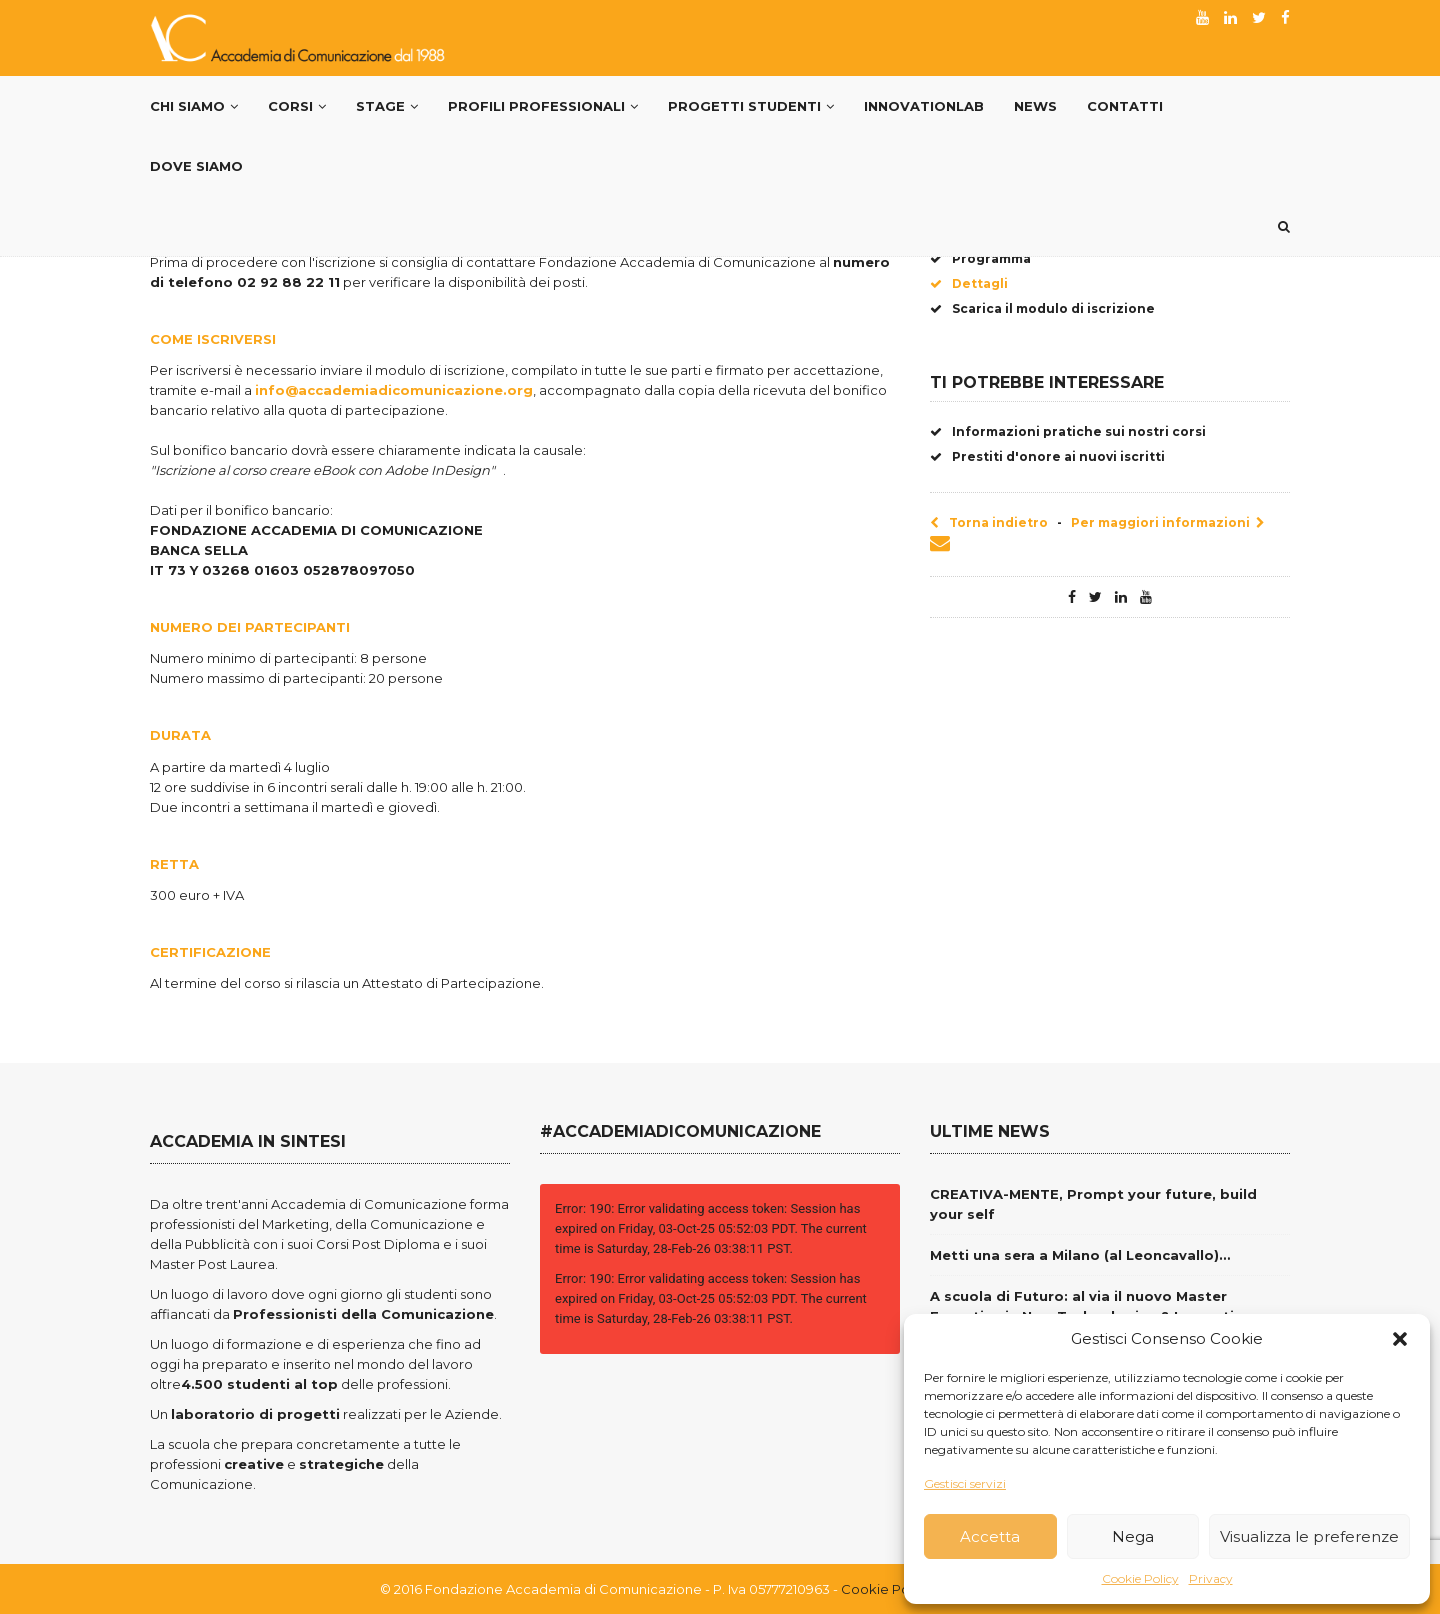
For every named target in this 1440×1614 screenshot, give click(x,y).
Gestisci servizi (965, 1483)
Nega (1133, 1536)
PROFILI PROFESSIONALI (543, 106)
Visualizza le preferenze (1309, 1536)
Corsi (297, 106)
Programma (980, 258)
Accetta (990, 1536)
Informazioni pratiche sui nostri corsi (1068, 431)
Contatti (1125, 106)
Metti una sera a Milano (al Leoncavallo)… (1080, 1255)
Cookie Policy (1140, 1578)
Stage (387, 106)
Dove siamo (196, 166)
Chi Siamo (194, 106)
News (1035, 106)
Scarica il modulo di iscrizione (1042, 308)
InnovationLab (924, 106)
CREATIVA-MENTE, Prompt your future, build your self (1093, 1204)
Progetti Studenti (751, 106)
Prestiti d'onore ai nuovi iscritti (1047, 456)
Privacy (1211, 1578)
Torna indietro (989, 522)
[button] (1400, 1339)
